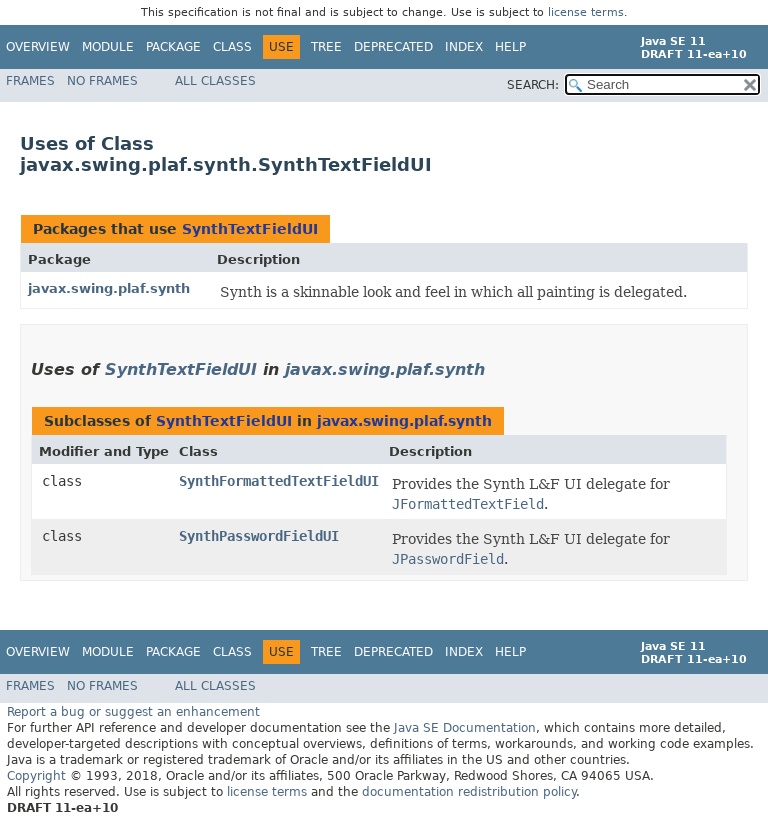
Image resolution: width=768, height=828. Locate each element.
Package (173, 47)
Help (510, 47)
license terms (586, 12)
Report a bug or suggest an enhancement (133, 712)
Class (232, 47)
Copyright (36, 776)
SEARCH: (533, 85)
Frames (30, 81)
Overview (38, 47)
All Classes (215, 81)
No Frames (102, 81)
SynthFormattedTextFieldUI (279, 481)
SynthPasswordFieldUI (259, 536)
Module (108, 47)
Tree (326, 47)
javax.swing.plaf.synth (109, 288)
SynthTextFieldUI (250, 229)
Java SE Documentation (465, 728)
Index (464, 47)
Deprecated (393, 47)
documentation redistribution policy (469, 792)
